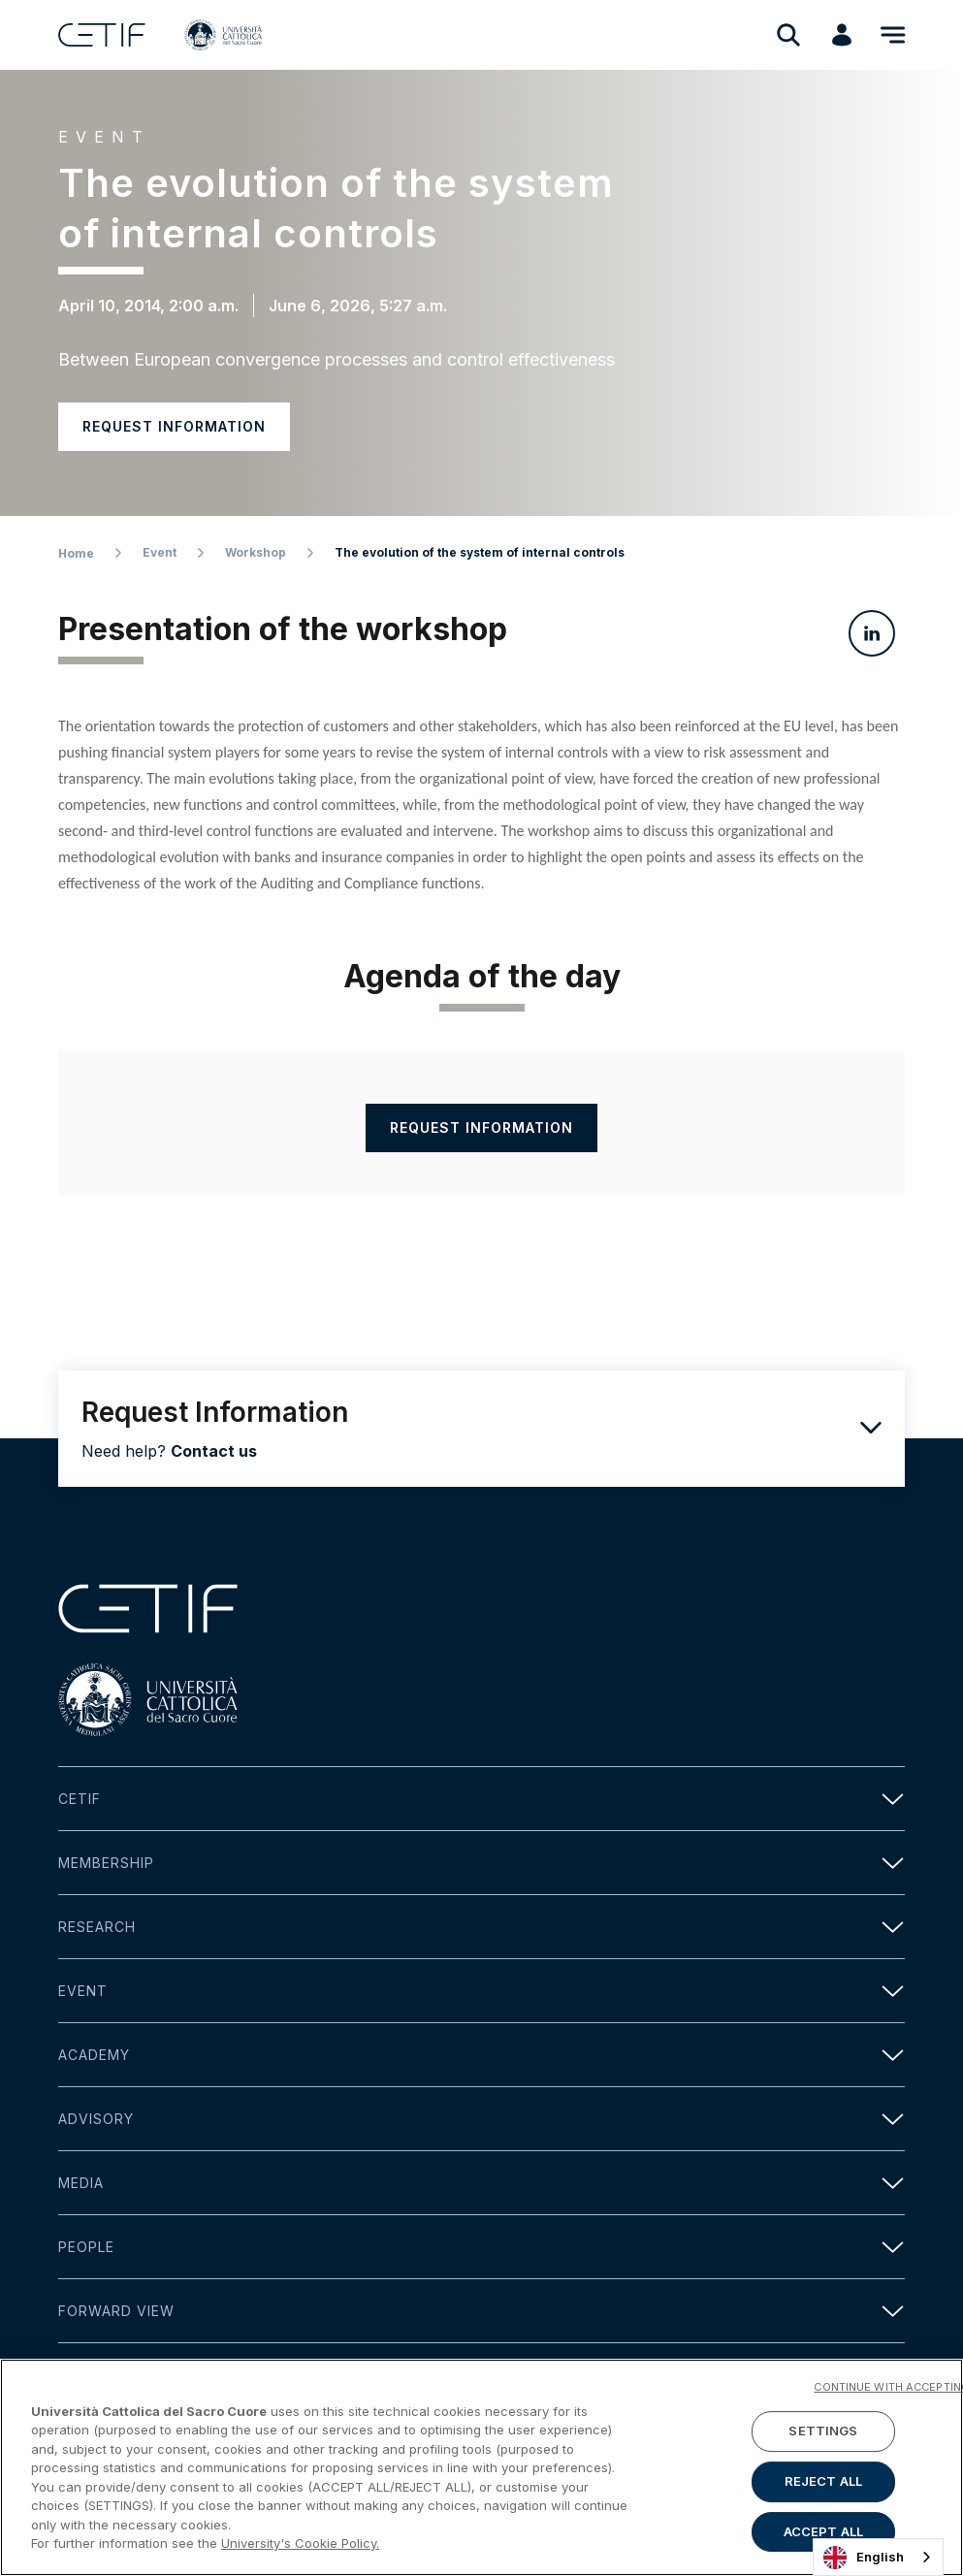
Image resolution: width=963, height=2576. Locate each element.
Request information (174, 426)
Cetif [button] (481, 1799)
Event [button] (481, 1991)
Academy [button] (481, 2055)
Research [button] (481, 1927)
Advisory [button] (481, 2119)
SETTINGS (822, 2431)
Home (76, 553)
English (863, 2557)
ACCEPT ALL (823, 2531)
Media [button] (481, 2183)
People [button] (481, 2247)
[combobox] (878, 2557)
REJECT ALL (823, 2481)
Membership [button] (481, 1863)
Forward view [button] (481, 2311)
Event (160, 552)
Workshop (255, 552)
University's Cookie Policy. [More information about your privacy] (300, 2543)
